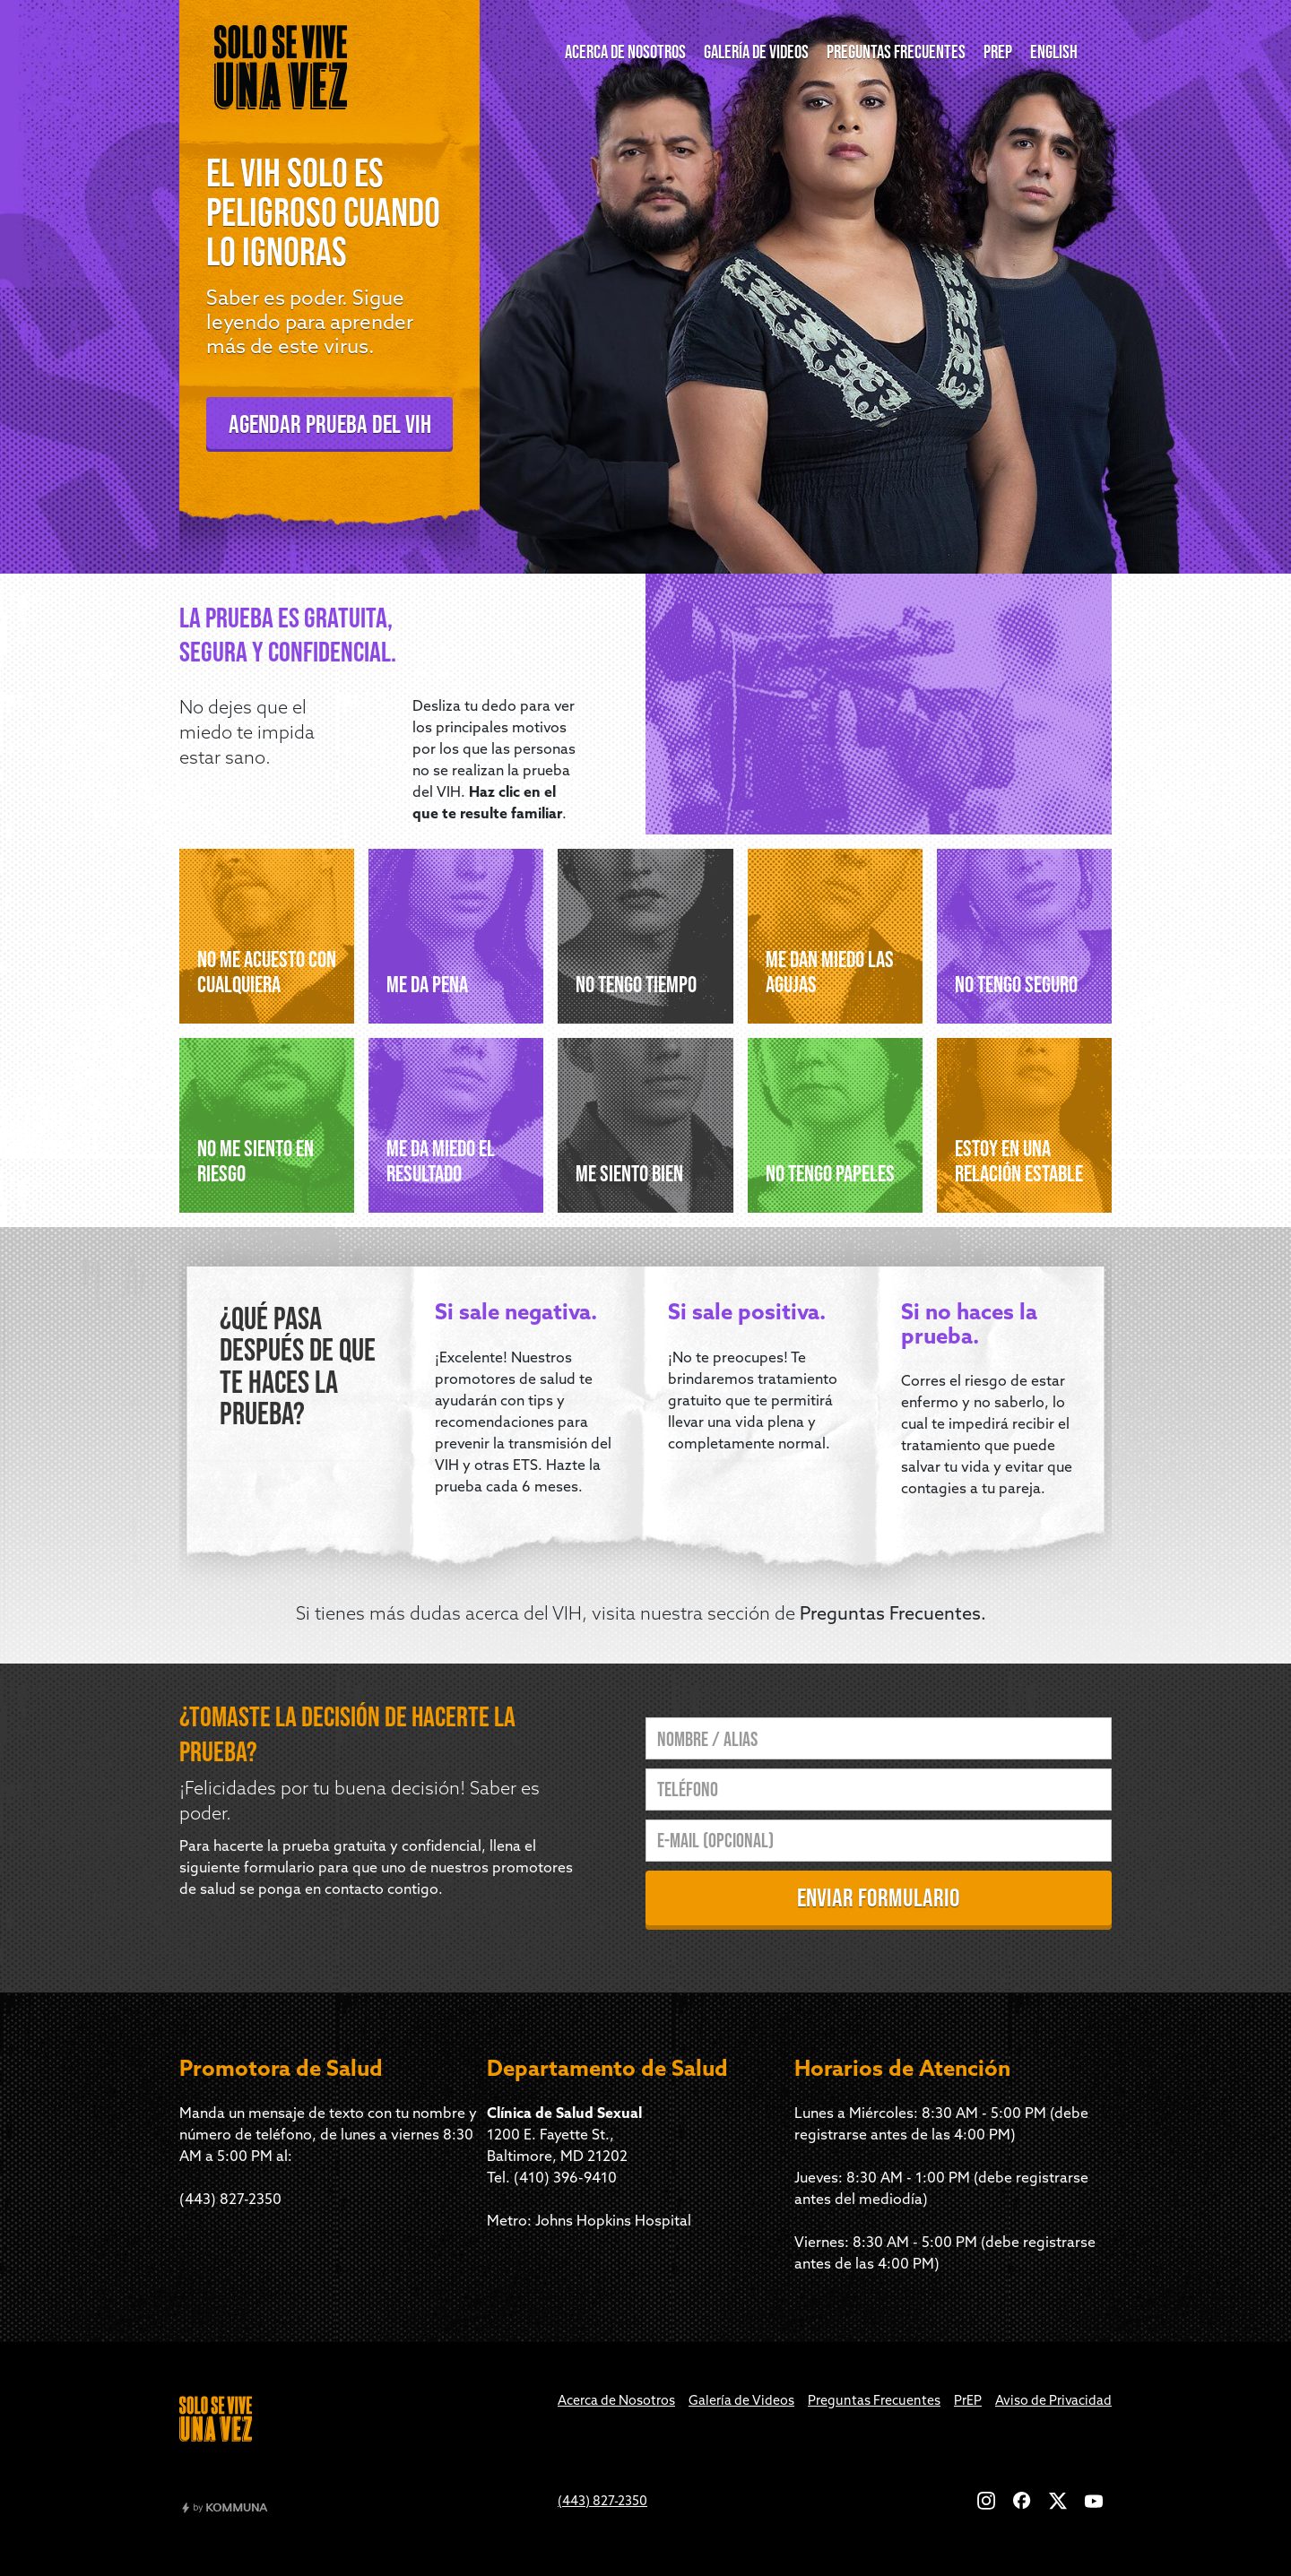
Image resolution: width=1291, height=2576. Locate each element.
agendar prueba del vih (330, 424)
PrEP (968, 2402)
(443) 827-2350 (230, 2200)
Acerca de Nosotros (616, 2402)
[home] (280, 67)
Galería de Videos (741, 2402)
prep (997, 51)
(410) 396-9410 (565, 2179)
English (1054, 51)
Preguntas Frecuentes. (893, 1615)
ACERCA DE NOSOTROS (625, 51)
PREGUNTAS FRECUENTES (896, 51)
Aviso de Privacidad (1053, 2402)
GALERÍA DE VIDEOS (756, 51)
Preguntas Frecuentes (874, 2402)
